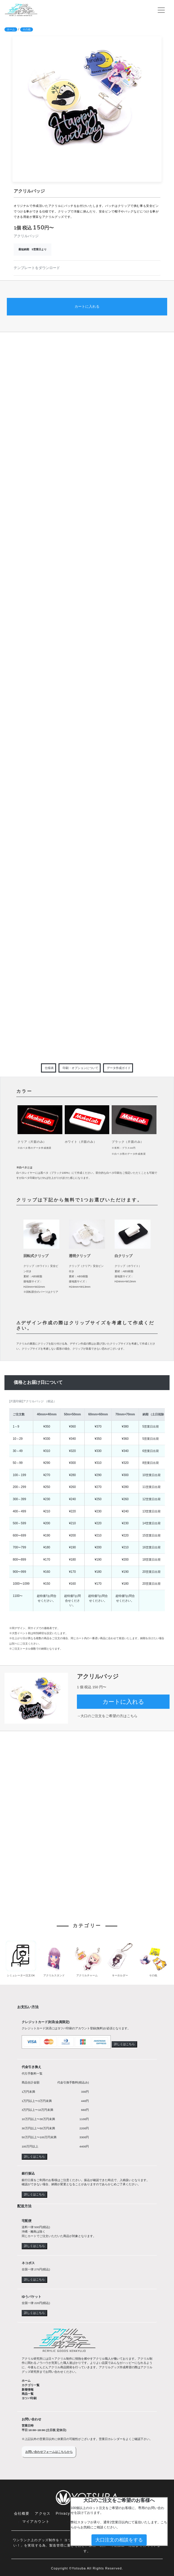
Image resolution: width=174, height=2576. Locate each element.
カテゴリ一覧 (30, 2385)
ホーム (11, 29)
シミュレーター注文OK (21, 1975)
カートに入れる (87, 306)
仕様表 (49, 1068)
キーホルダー (120, 1975)
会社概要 (22, 2513)
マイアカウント (36, 2521)
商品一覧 (28, 2393)
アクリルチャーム (87, 1975)
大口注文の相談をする (119, 2539)
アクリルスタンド (54, 1975)
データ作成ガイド (119, 1068)
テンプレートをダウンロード (37, 268)
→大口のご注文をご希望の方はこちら (107, 1716)
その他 (27, 29)
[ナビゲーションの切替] (161, 10)
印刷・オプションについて (80, 1068)
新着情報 (28, 2389)
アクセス (42, 2513)
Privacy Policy (69, 2513)
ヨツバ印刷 (29, 2398)
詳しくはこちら (124, 2044)
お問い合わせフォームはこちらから (49, 2451)
